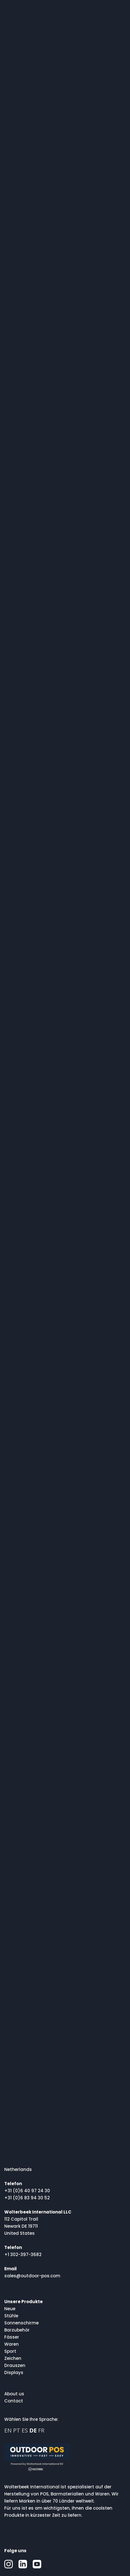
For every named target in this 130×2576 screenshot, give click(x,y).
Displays (13, 2372)
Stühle (11, 2316)
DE (33, 2430)
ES (25, 2430)
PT (16, 2430)
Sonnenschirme (21, 2323)
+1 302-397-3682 (23, 2254)
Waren (11, 2344)
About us (14, 2394)
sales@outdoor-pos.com (32, 2276)
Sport (10, 2351)
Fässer (11, 2337)
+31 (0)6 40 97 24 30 (27, 2191)
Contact (13, 2401)
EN (8, 2430)
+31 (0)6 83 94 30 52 (27, 2198)
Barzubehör (17, 2330)
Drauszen (14, 2365)
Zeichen (12, 2358)
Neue (9, 2309)
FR (41, 2430)
